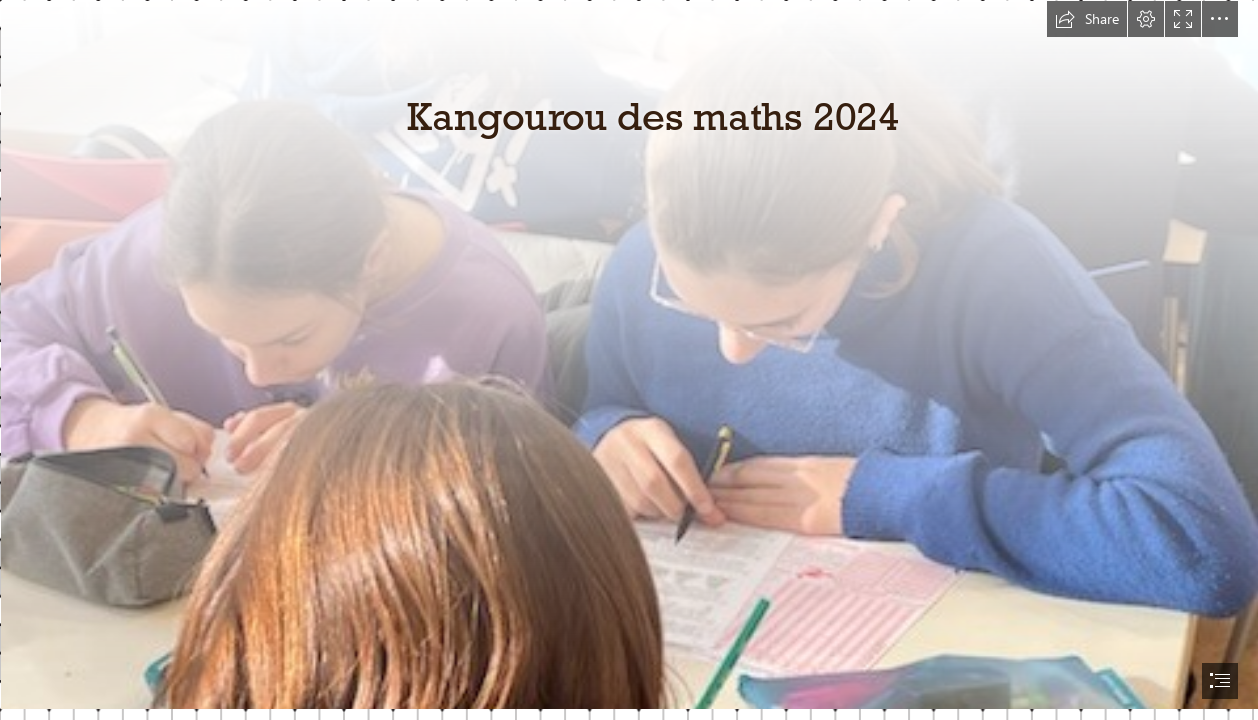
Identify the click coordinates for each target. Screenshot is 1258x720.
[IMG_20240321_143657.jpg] (629, 354)
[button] (1087, 19)
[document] (629, 360)
